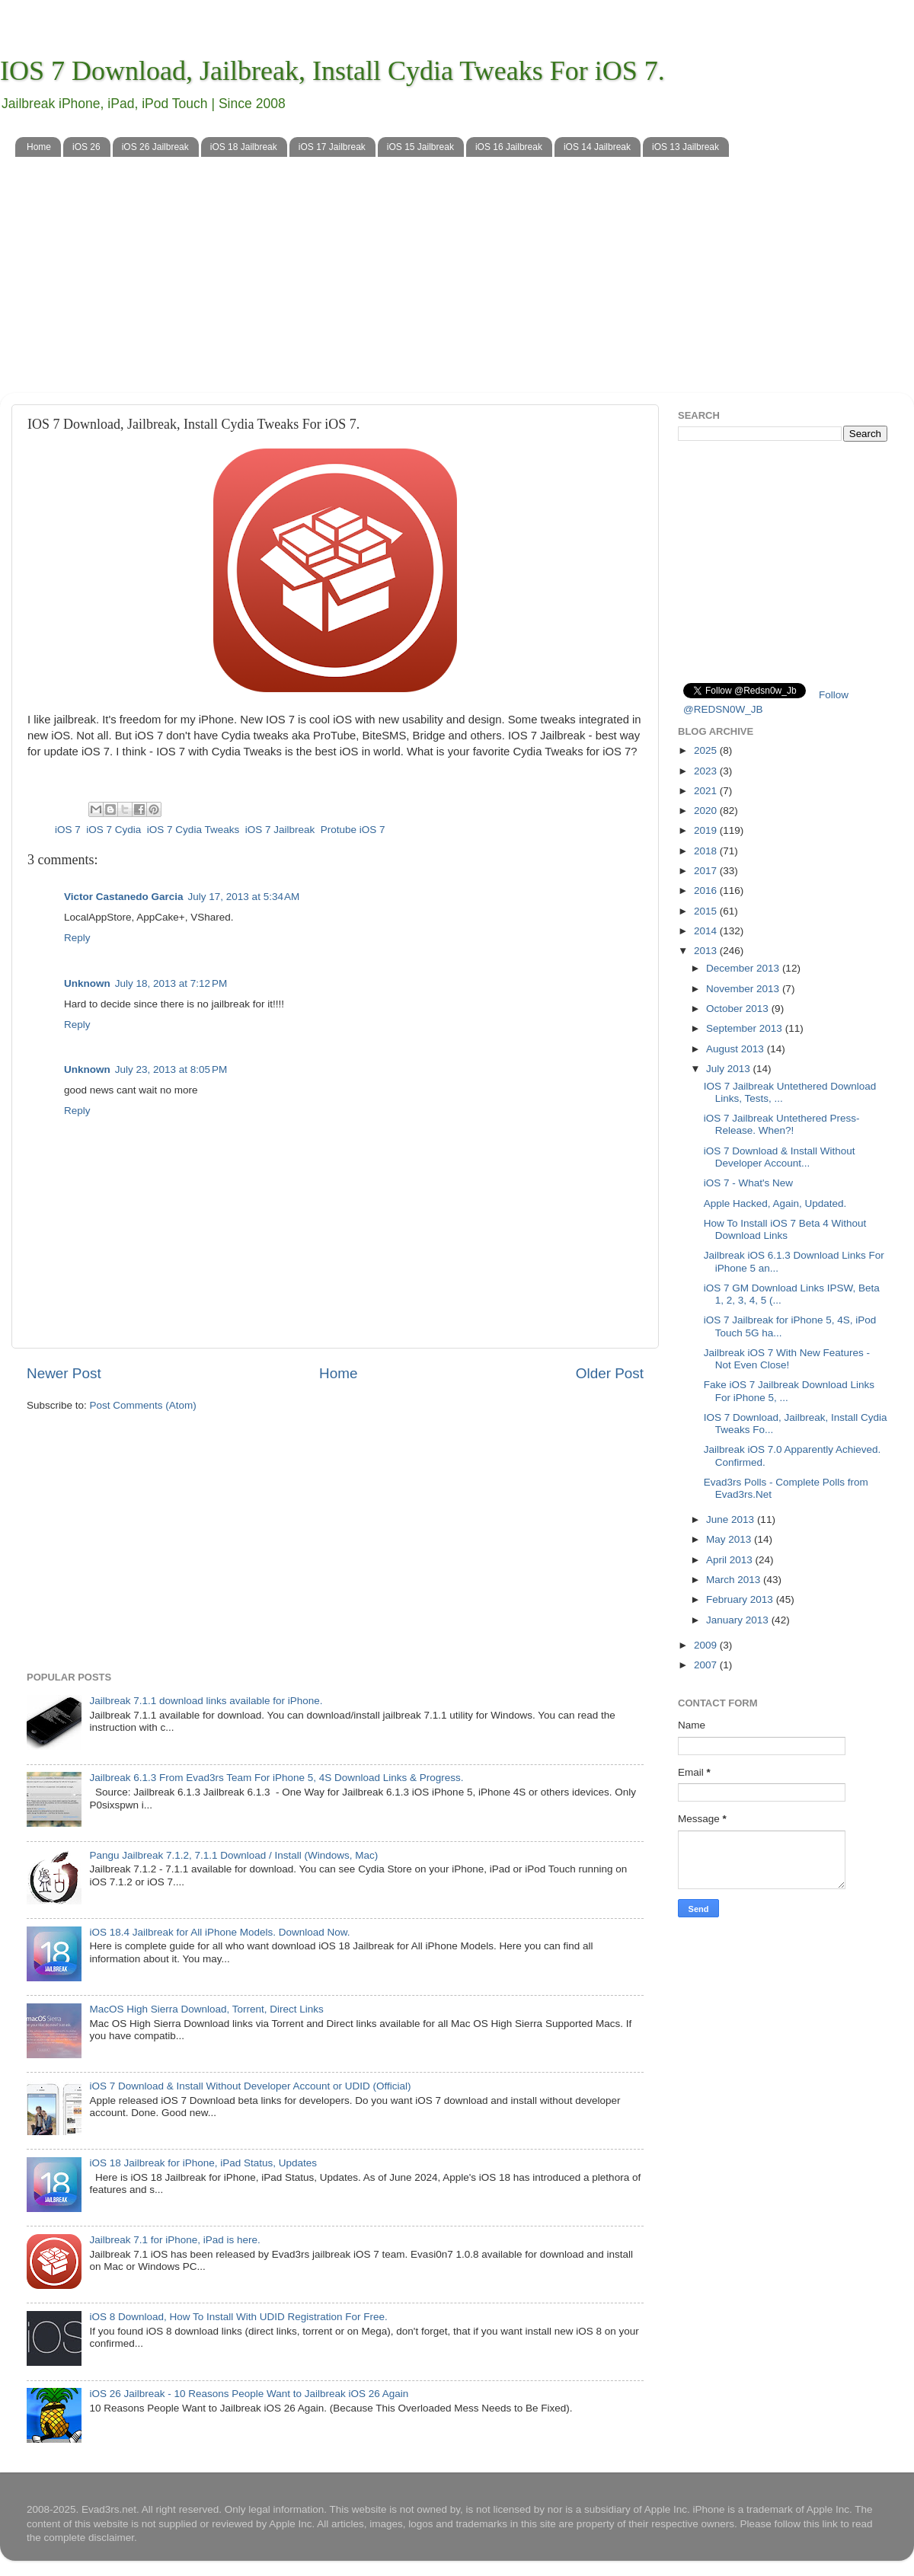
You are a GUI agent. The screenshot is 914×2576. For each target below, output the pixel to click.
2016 (707, 890)
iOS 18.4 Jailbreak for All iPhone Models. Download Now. (219, 1932)
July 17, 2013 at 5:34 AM (244, 896)
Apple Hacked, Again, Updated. (775, 1203)
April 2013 (731, 1560)
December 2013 (744, 968)
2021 (707, 790)
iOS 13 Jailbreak (685, 147)
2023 (707, 771)
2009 (707, 1645)
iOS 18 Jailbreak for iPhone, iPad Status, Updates (203, 2163)
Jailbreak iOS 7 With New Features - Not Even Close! (787, 1359)
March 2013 (734, 1579)
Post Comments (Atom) (143, 1405)
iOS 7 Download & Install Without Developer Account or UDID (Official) (250, 2086)
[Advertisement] (457, 286)
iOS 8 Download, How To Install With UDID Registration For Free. (238, 2316)
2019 (707, 830)
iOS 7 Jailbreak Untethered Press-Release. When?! (782, 1124)
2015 (707, 911)
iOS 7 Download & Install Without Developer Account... (779, 1157)
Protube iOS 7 (353, 829)
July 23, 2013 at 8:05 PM (171, 1069)
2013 (707, 950)
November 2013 (744, 988)
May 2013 (730, 1539)
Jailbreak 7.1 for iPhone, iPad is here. (174, 2240)
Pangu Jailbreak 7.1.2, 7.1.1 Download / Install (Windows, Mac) (233, 1855)
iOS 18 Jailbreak (243, 147)
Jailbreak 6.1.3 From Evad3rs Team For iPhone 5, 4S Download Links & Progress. (276, 1777)
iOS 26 (86, 147)
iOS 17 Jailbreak (332, 147)
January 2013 (739, 1620)
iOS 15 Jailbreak (420, 147)
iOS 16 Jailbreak (508, 147)
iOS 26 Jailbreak (155, 147)
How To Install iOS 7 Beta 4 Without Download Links (785, 1229)
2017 (707, 870)
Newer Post (64, 1373)
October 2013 (739, 1008)
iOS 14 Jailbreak (597, 147)
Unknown (87, 983)
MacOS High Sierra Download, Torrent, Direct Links (206, 2009)
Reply (77, 937)
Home (39, 147)
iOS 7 (68, 829)
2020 (707, 810)
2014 (707, 931)
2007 (707, 1665)
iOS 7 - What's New (748, 1183)
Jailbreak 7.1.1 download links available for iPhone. (205, 1700)
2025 (707, 750)
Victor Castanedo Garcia (124, 896)
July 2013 (729, 1068)
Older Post (610, 1373)
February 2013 (741, 1599)
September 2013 (745, 1028)
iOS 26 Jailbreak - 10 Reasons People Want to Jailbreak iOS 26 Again (248, 2393)
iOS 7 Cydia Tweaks (193, 829)
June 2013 (731, 1519)
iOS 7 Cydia (113, 829)
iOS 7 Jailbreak (280, 829)
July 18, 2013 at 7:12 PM (171, 983)
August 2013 (736, 1049)
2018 (707, 851)
